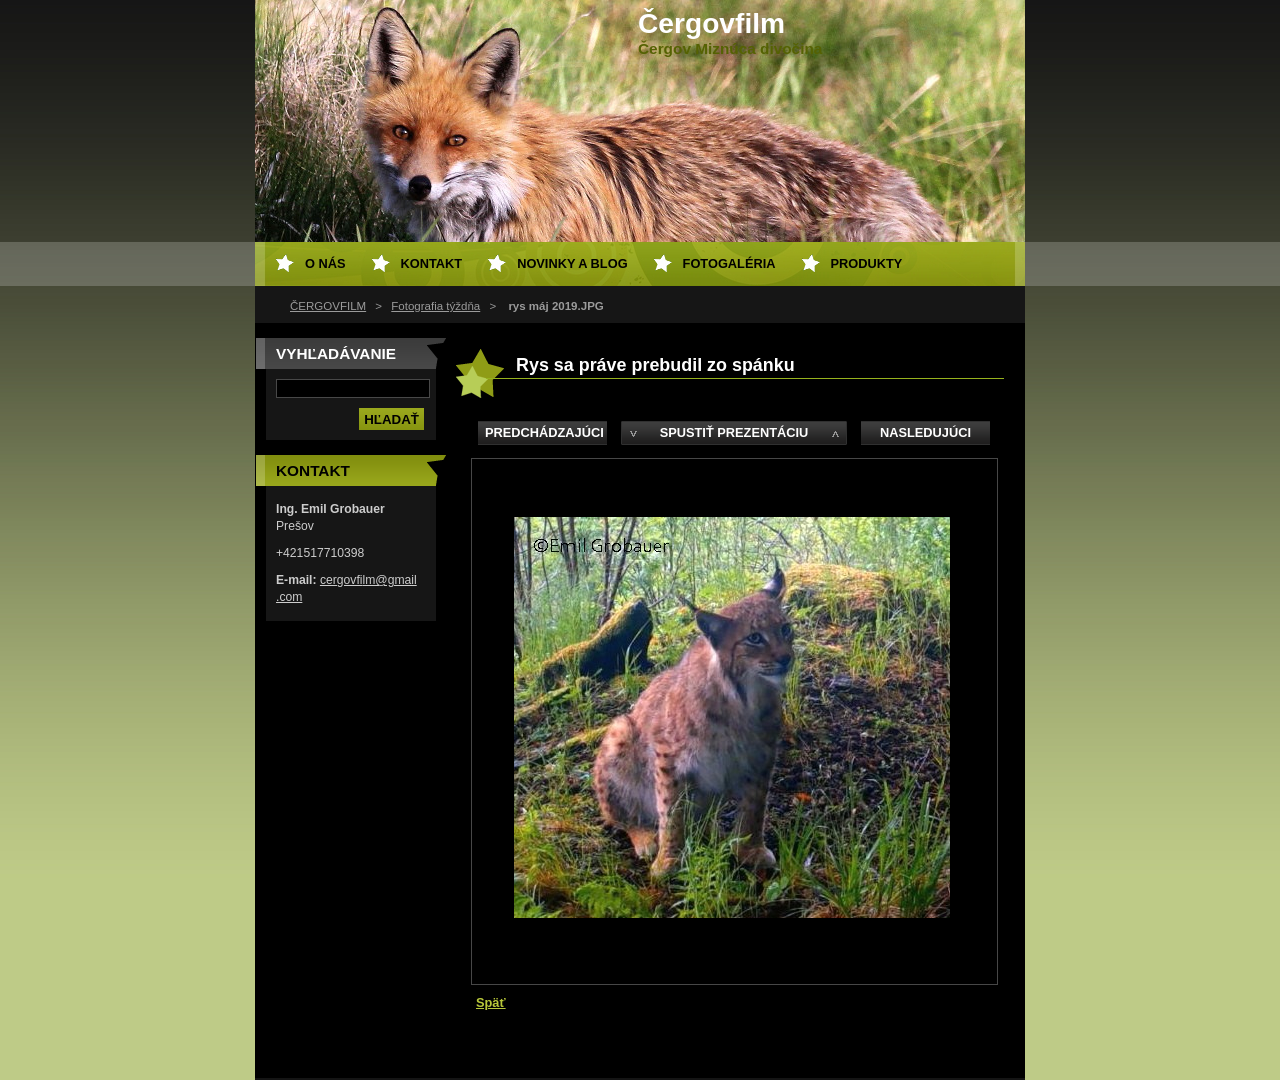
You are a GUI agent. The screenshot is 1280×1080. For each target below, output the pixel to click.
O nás (325, 263)
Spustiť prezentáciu (734, 432)
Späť (491, 1002)
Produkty (867, 263)
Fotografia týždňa (435, 306)
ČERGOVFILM (328, 306)
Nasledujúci (925, 432)
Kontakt (432, 263)
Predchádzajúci (544, 432)
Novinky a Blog (572, 263)
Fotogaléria (729, 263)
